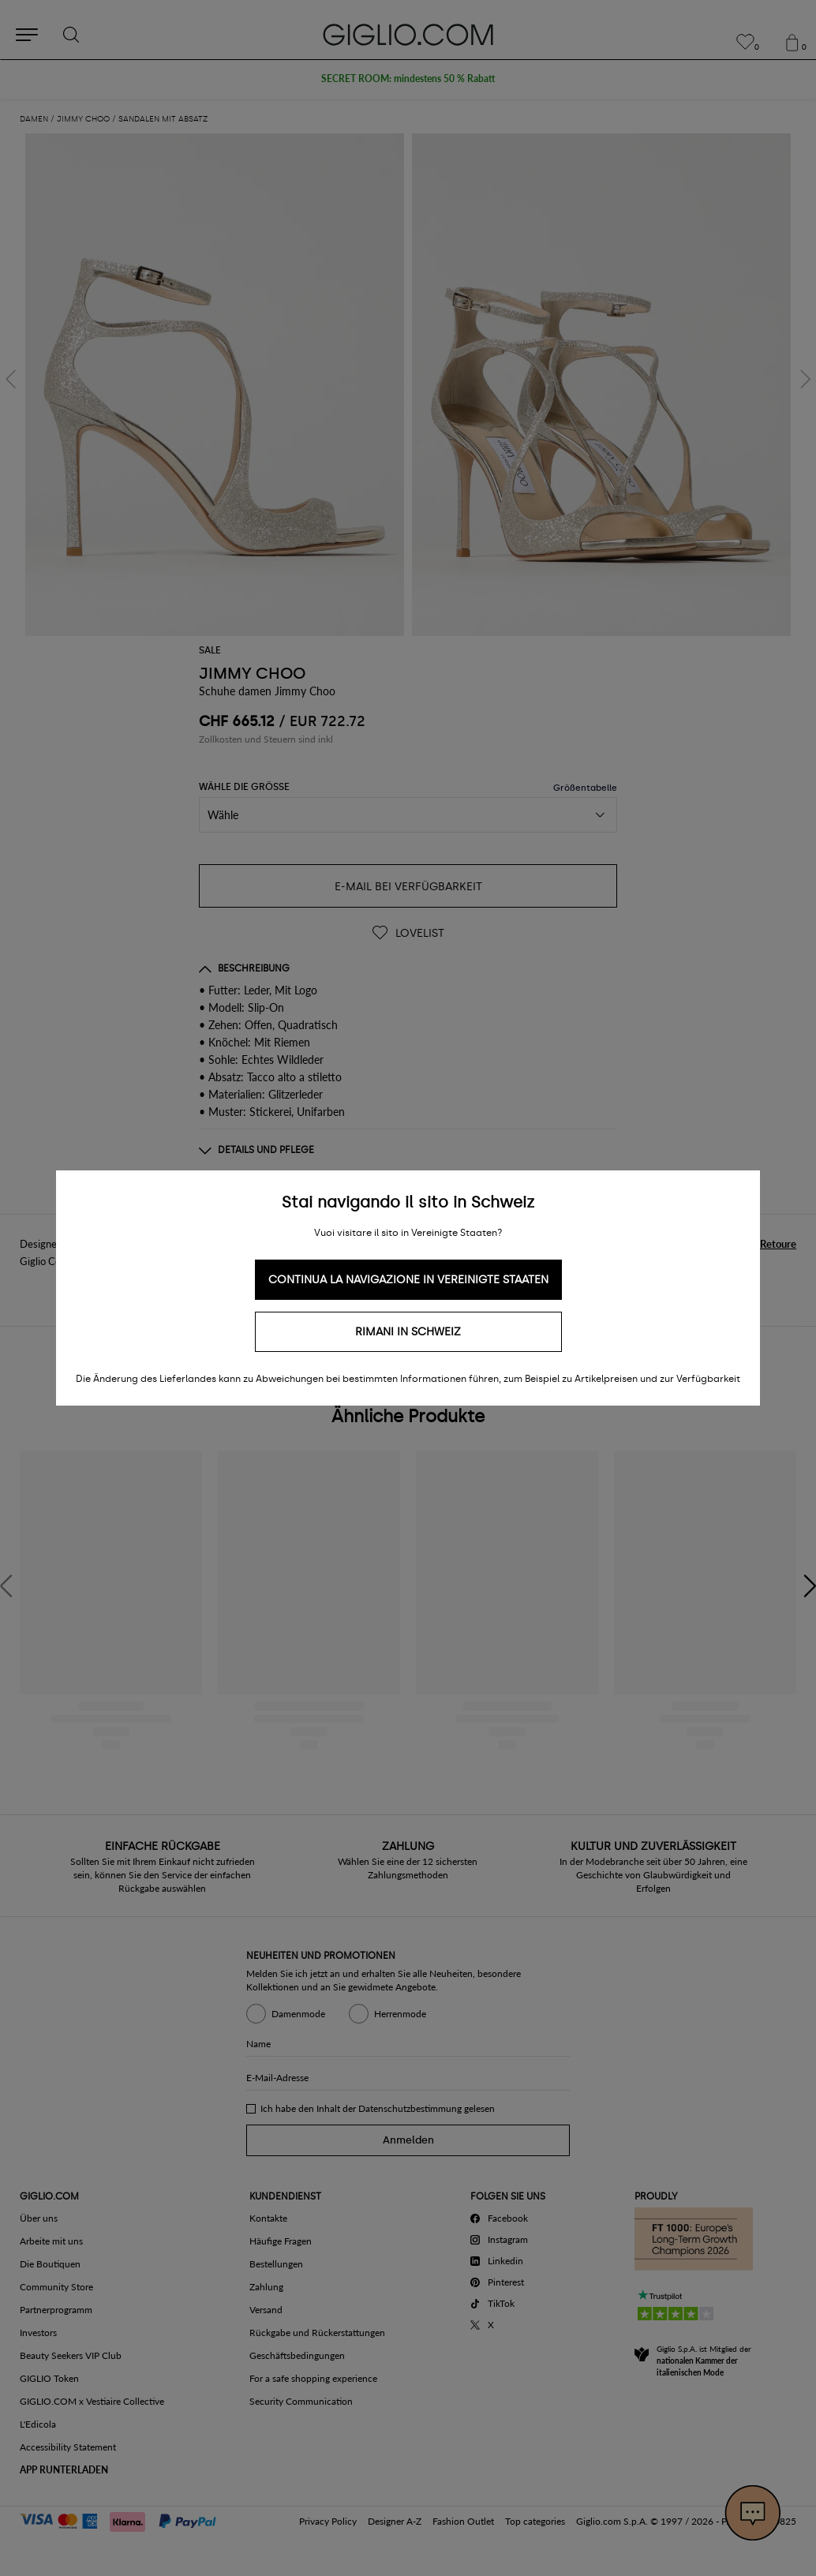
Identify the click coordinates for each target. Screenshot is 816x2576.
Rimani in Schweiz (408, 1332)
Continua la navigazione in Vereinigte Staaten (408, 1279)
